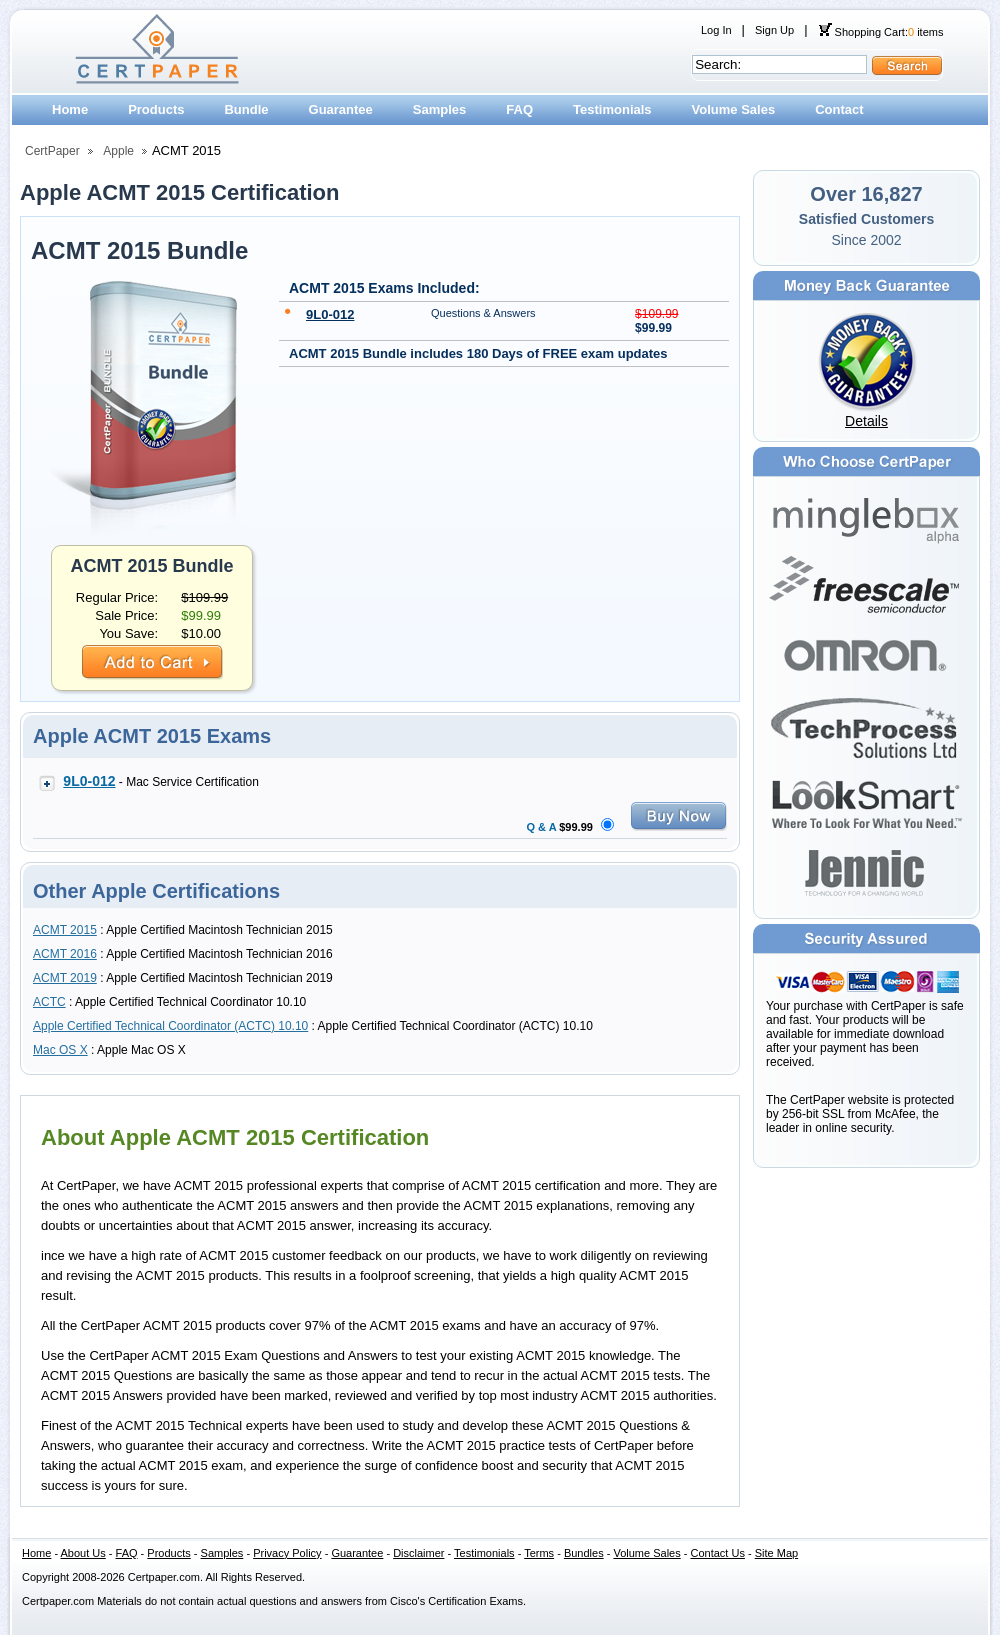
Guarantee (341, 109)
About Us (83, 1553)
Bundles (584, 1553)
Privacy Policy (287, 1553)
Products (156, 109)
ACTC (49, 1002)
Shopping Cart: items (881, 32)
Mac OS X (60, 1050)
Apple (118, 151)
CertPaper (52, 151)
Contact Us (718, 1553)
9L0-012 (330, 314)
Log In (716, 30)
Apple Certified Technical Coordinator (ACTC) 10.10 (170, 1026)
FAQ (519, 109)
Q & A (542, 827)
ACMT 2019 (65, 978)
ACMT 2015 (65, 930)
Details (866, 421)
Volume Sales (734, 109)
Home (70, 109)
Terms (539, 1553)
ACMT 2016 (65, 954)
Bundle (246, 109)
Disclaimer (418, 1553)
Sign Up (774, 30)
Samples (439, 109)
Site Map (776, 1553)
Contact (839, 109)
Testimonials (612, 109)
